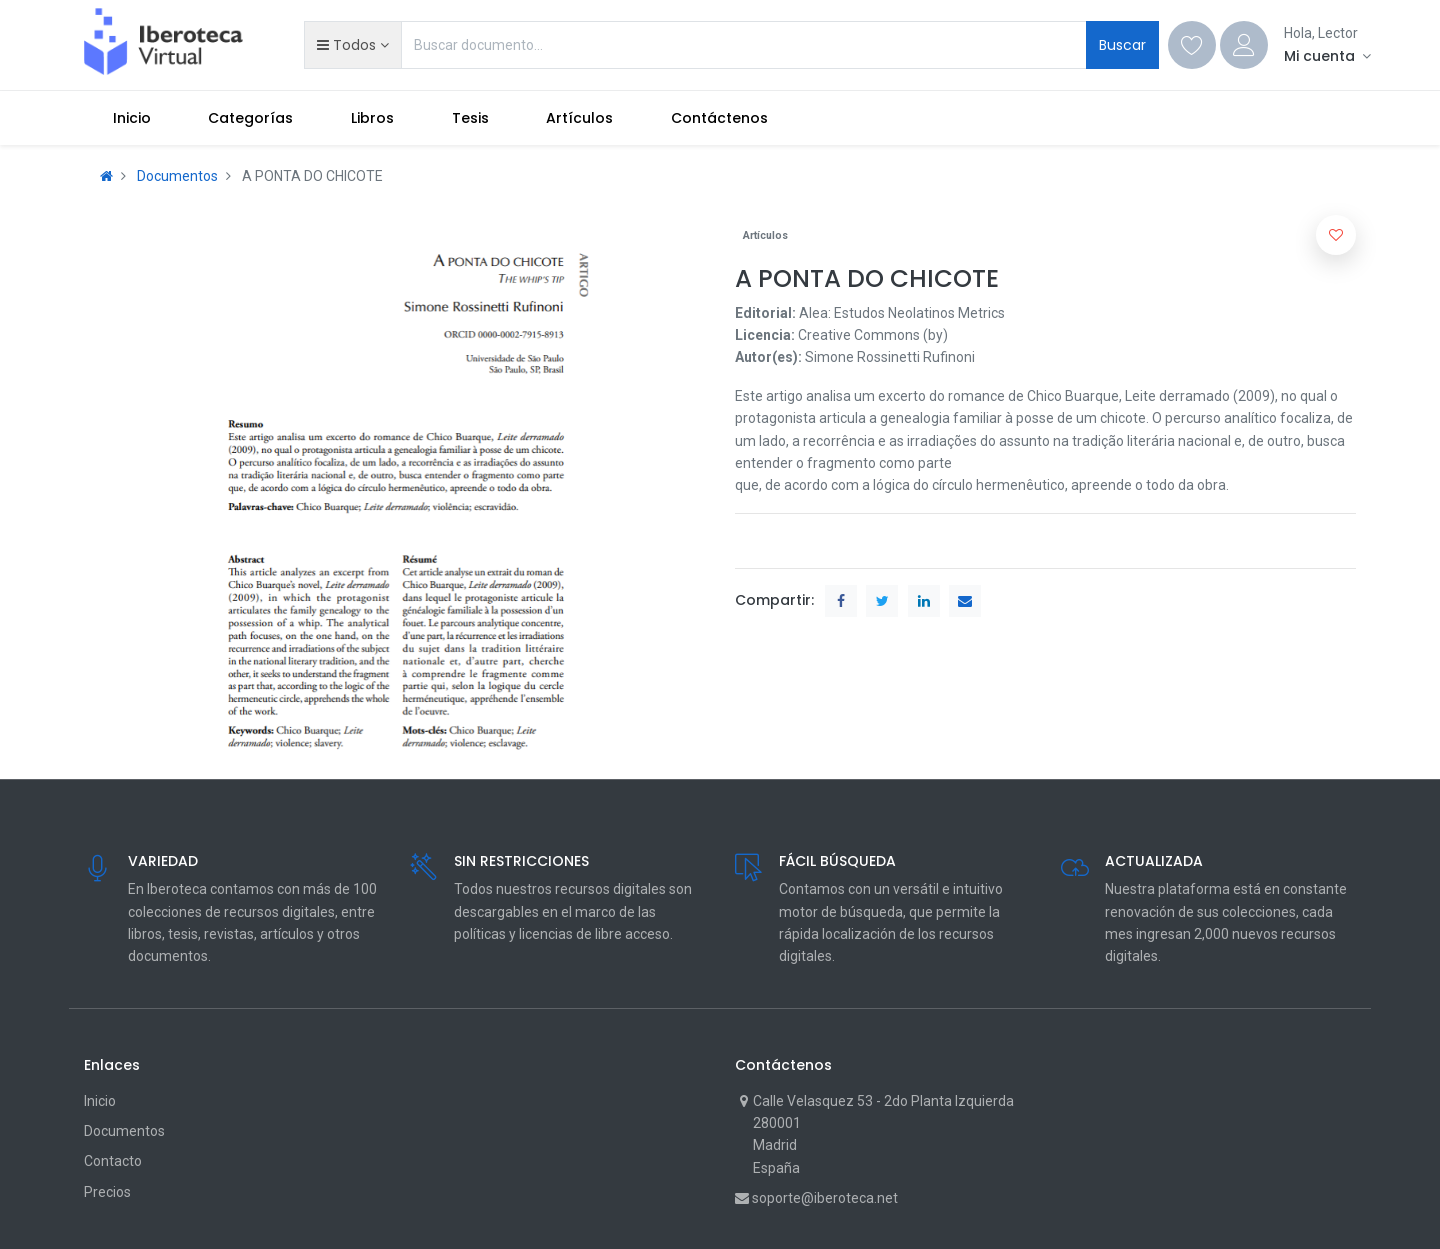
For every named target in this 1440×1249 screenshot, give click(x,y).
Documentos (177, 176)
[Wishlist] (1192, 45)
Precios (107, 1192)
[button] (352, 45)
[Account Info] (1327, 56)
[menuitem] (132, 118)
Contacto (113, 1161)
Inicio (100, 1101)
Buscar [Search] (1122, 45)
